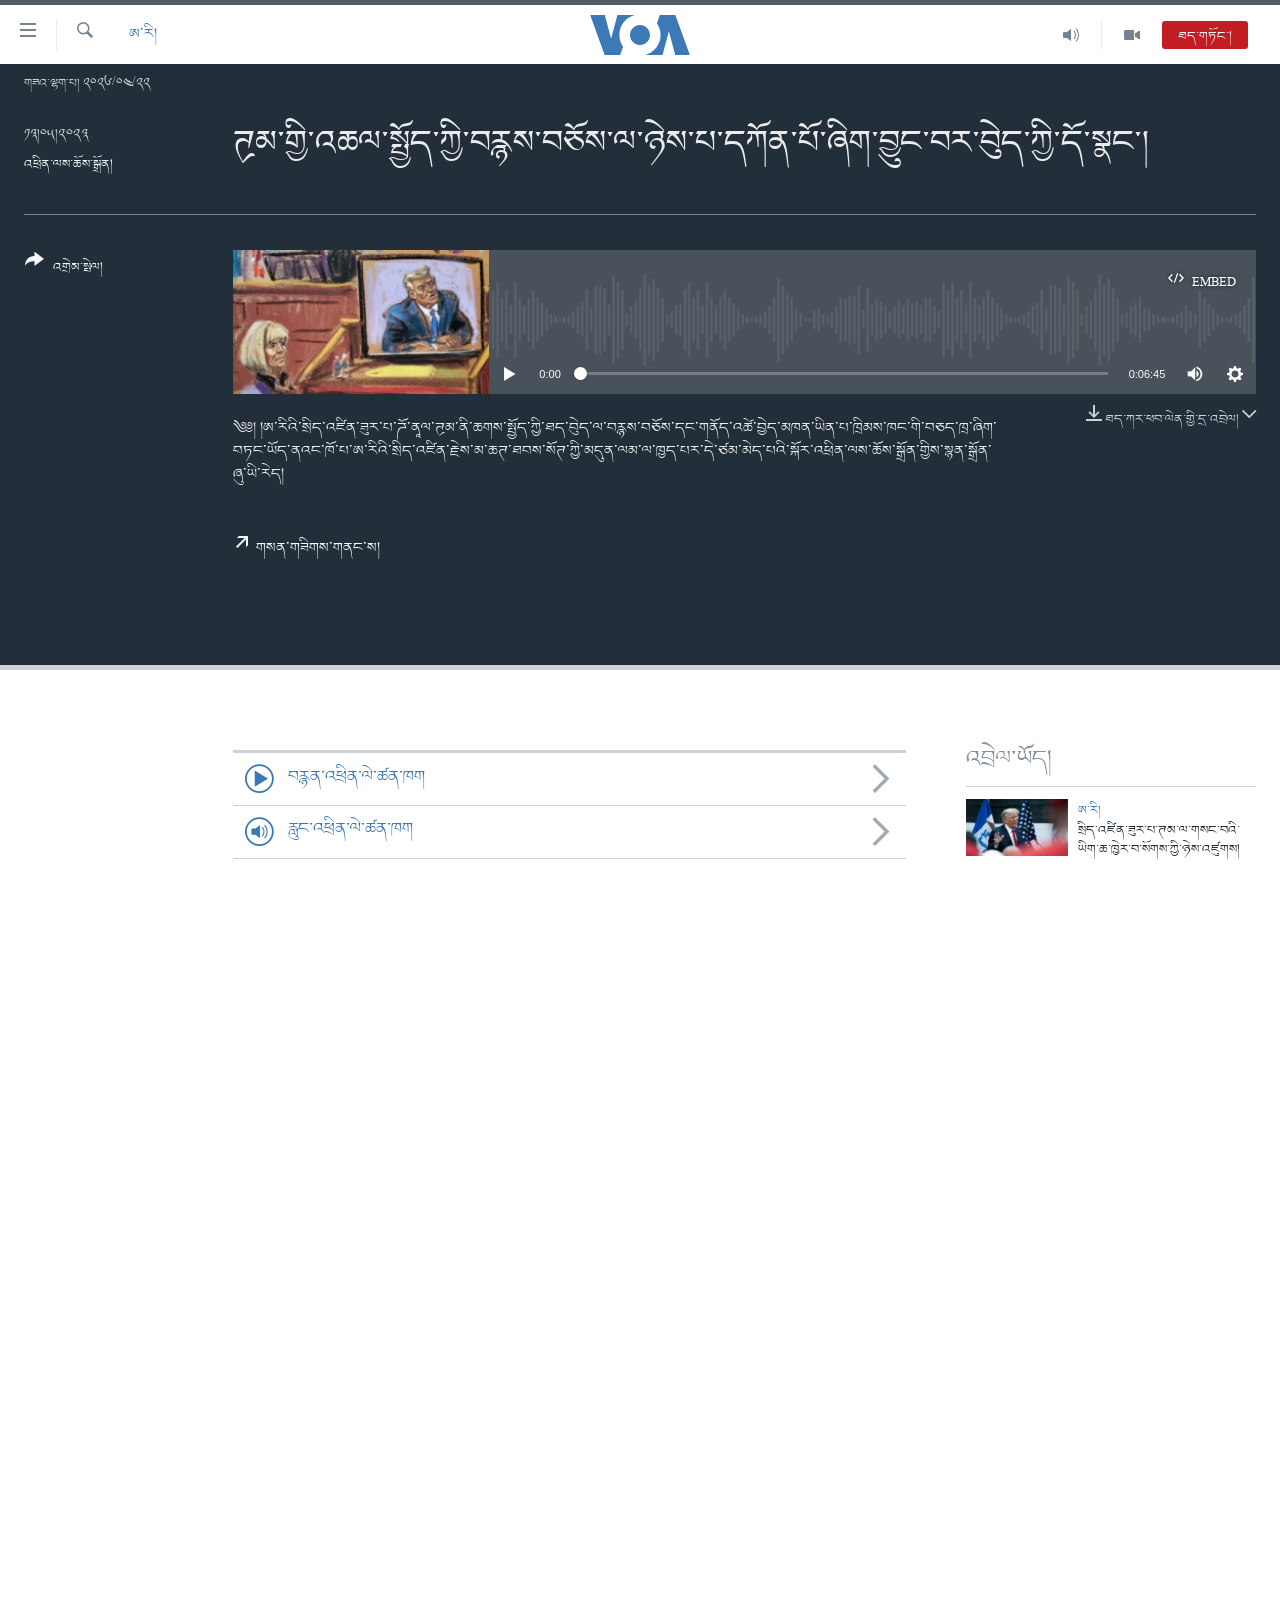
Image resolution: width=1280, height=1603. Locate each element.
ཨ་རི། (143, 34)
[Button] (64, 270)
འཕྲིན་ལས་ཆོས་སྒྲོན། (68, 164)
